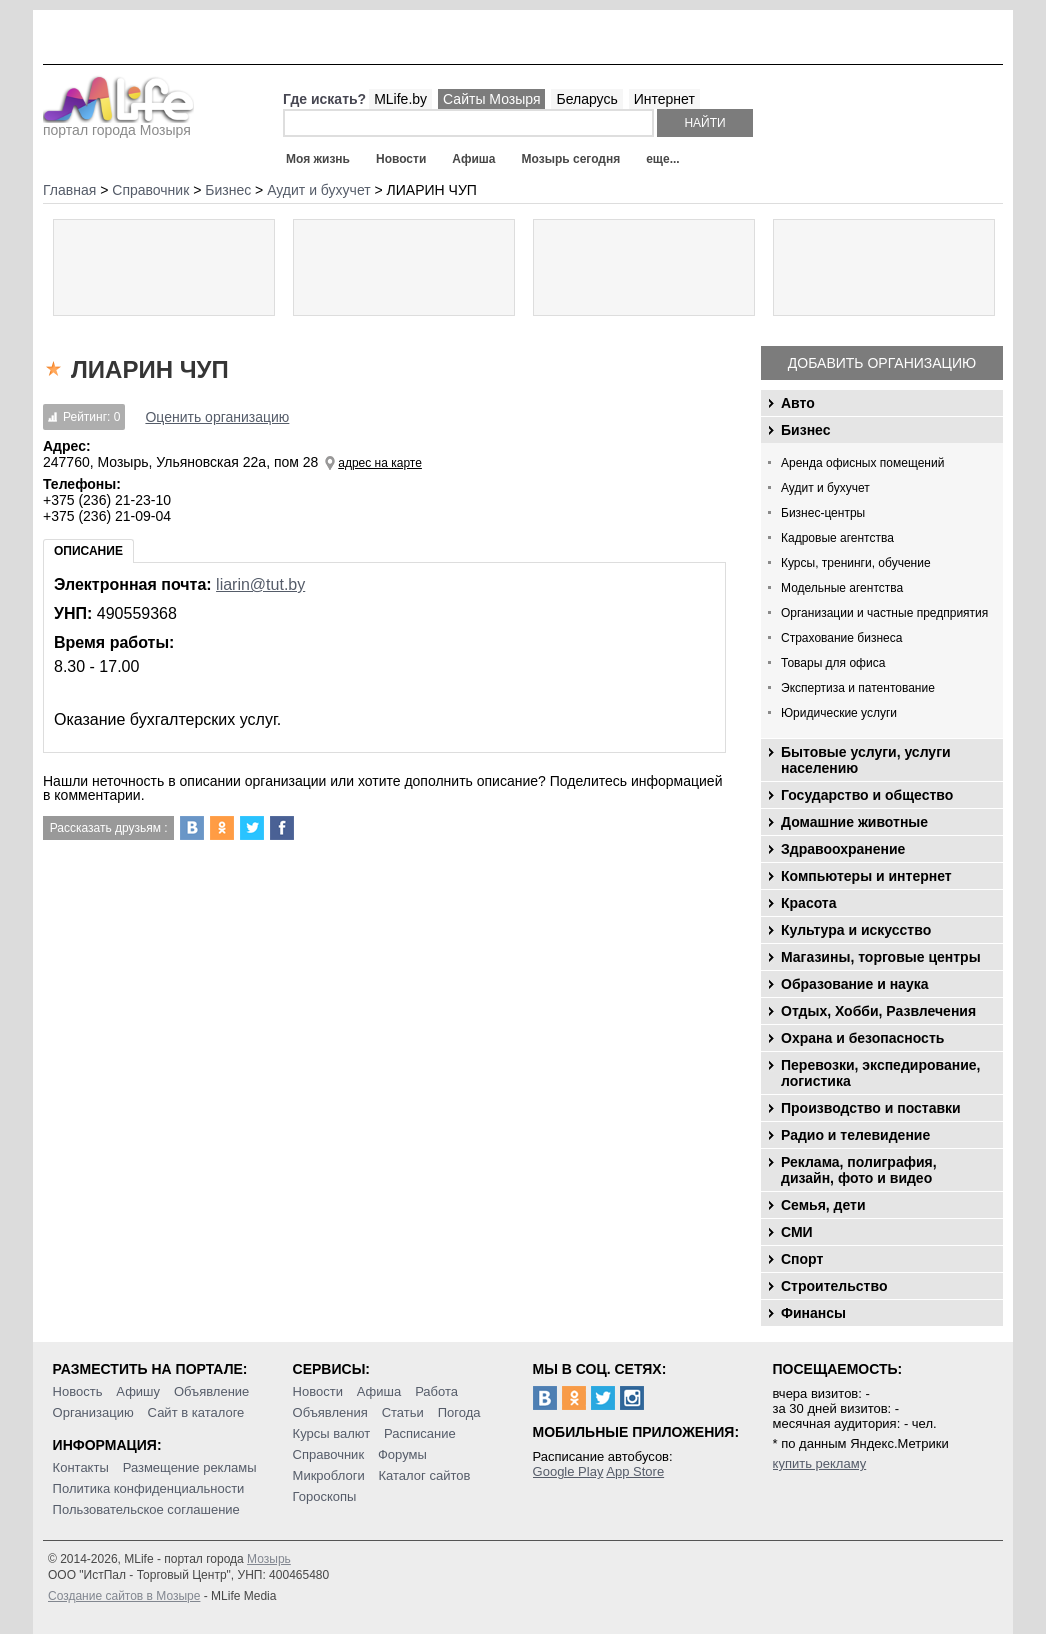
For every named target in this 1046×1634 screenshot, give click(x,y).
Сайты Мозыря (491, 99)
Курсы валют (332, 1433)
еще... (662, 159)
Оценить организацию (217, 417)
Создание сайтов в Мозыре (124, 1596)
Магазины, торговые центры (881, 957)
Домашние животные (854, 822)
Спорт (802, 1259)
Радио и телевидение (855, 1135)
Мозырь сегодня (571, 159)
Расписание (420, 1433)
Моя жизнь (318, 159)
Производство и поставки (871, 1108)
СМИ (797, 1232)
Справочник (329, 1454)
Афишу (138, 1391)
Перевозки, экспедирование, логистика (880, 1073)
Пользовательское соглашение (146, 1509)
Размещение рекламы (190, 1467)
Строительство (834, 1286)
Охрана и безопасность (862, 1038)
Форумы (402, 1454)
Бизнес (805, 430)
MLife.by (400, 99)
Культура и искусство (856, 930)
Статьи (403, 1412)
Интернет (664, 99)
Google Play (568, 1471)
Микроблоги (329, 1475)
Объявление (211, 1391)
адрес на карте (380, 463)
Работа (436, 1391)
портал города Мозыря (118, 124)
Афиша (473, 159)
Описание (88, 551)
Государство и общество (867, 795)
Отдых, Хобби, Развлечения (878, 1011)
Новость (78, 1391)
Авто (798, 403)
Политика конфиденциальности (149, 1488)
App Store (635, 1471)
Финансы (813, 1313)
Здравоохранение (843, 849)
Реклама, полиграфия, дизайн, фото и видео (859, 1170)
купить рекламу (820, 1463)
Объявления (330, 1412)
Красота (809, 903)
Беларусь (586, 99)
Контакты (81, 1467)
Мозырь (269, 1559)
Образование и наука (854, 984)
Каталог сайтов (425, 1475)
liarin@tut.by (260, 584)
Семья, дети (823, 1205)
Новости (401, 159)
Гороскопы (325, 1496)
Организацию (93, 1412)
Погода (459, 1412)
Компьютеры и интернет (866, 876)
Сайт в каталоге (196, 1412)
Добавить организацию (882, 363)
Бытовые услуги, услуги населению (866, 760)
